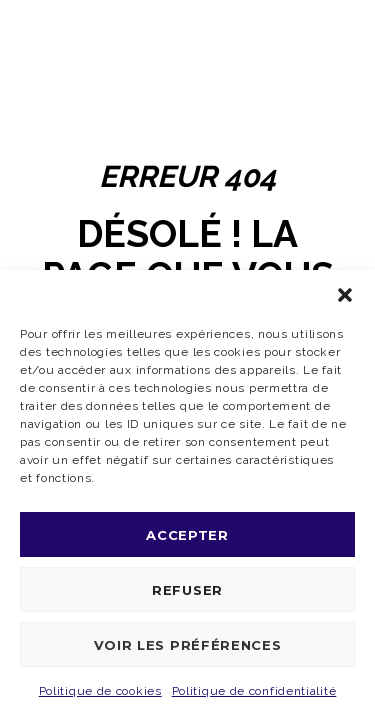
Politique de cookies (100, 691)
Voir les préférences (188, 645)
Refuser (187, 590)
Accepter (187, 535)
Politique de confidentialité (254, 691)
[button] (345, 295)
